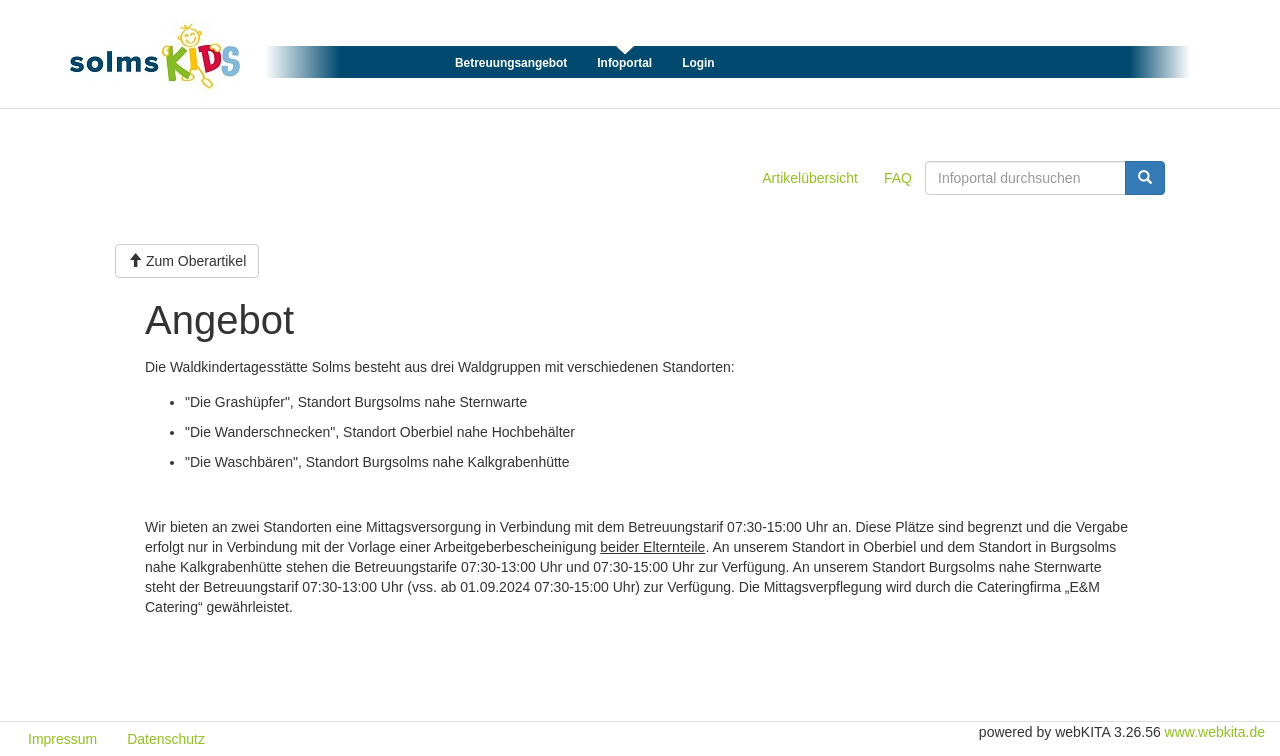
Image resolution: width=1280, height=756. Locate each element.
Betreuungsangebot (511, 63)
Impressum (62, 739)
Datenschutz (166, 739)
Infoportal (624, 63)
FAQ (898, 178)
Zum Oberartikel (187, 261)
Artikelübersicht (810, 178)
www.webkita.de (1215, 732)
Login (698, 63)
